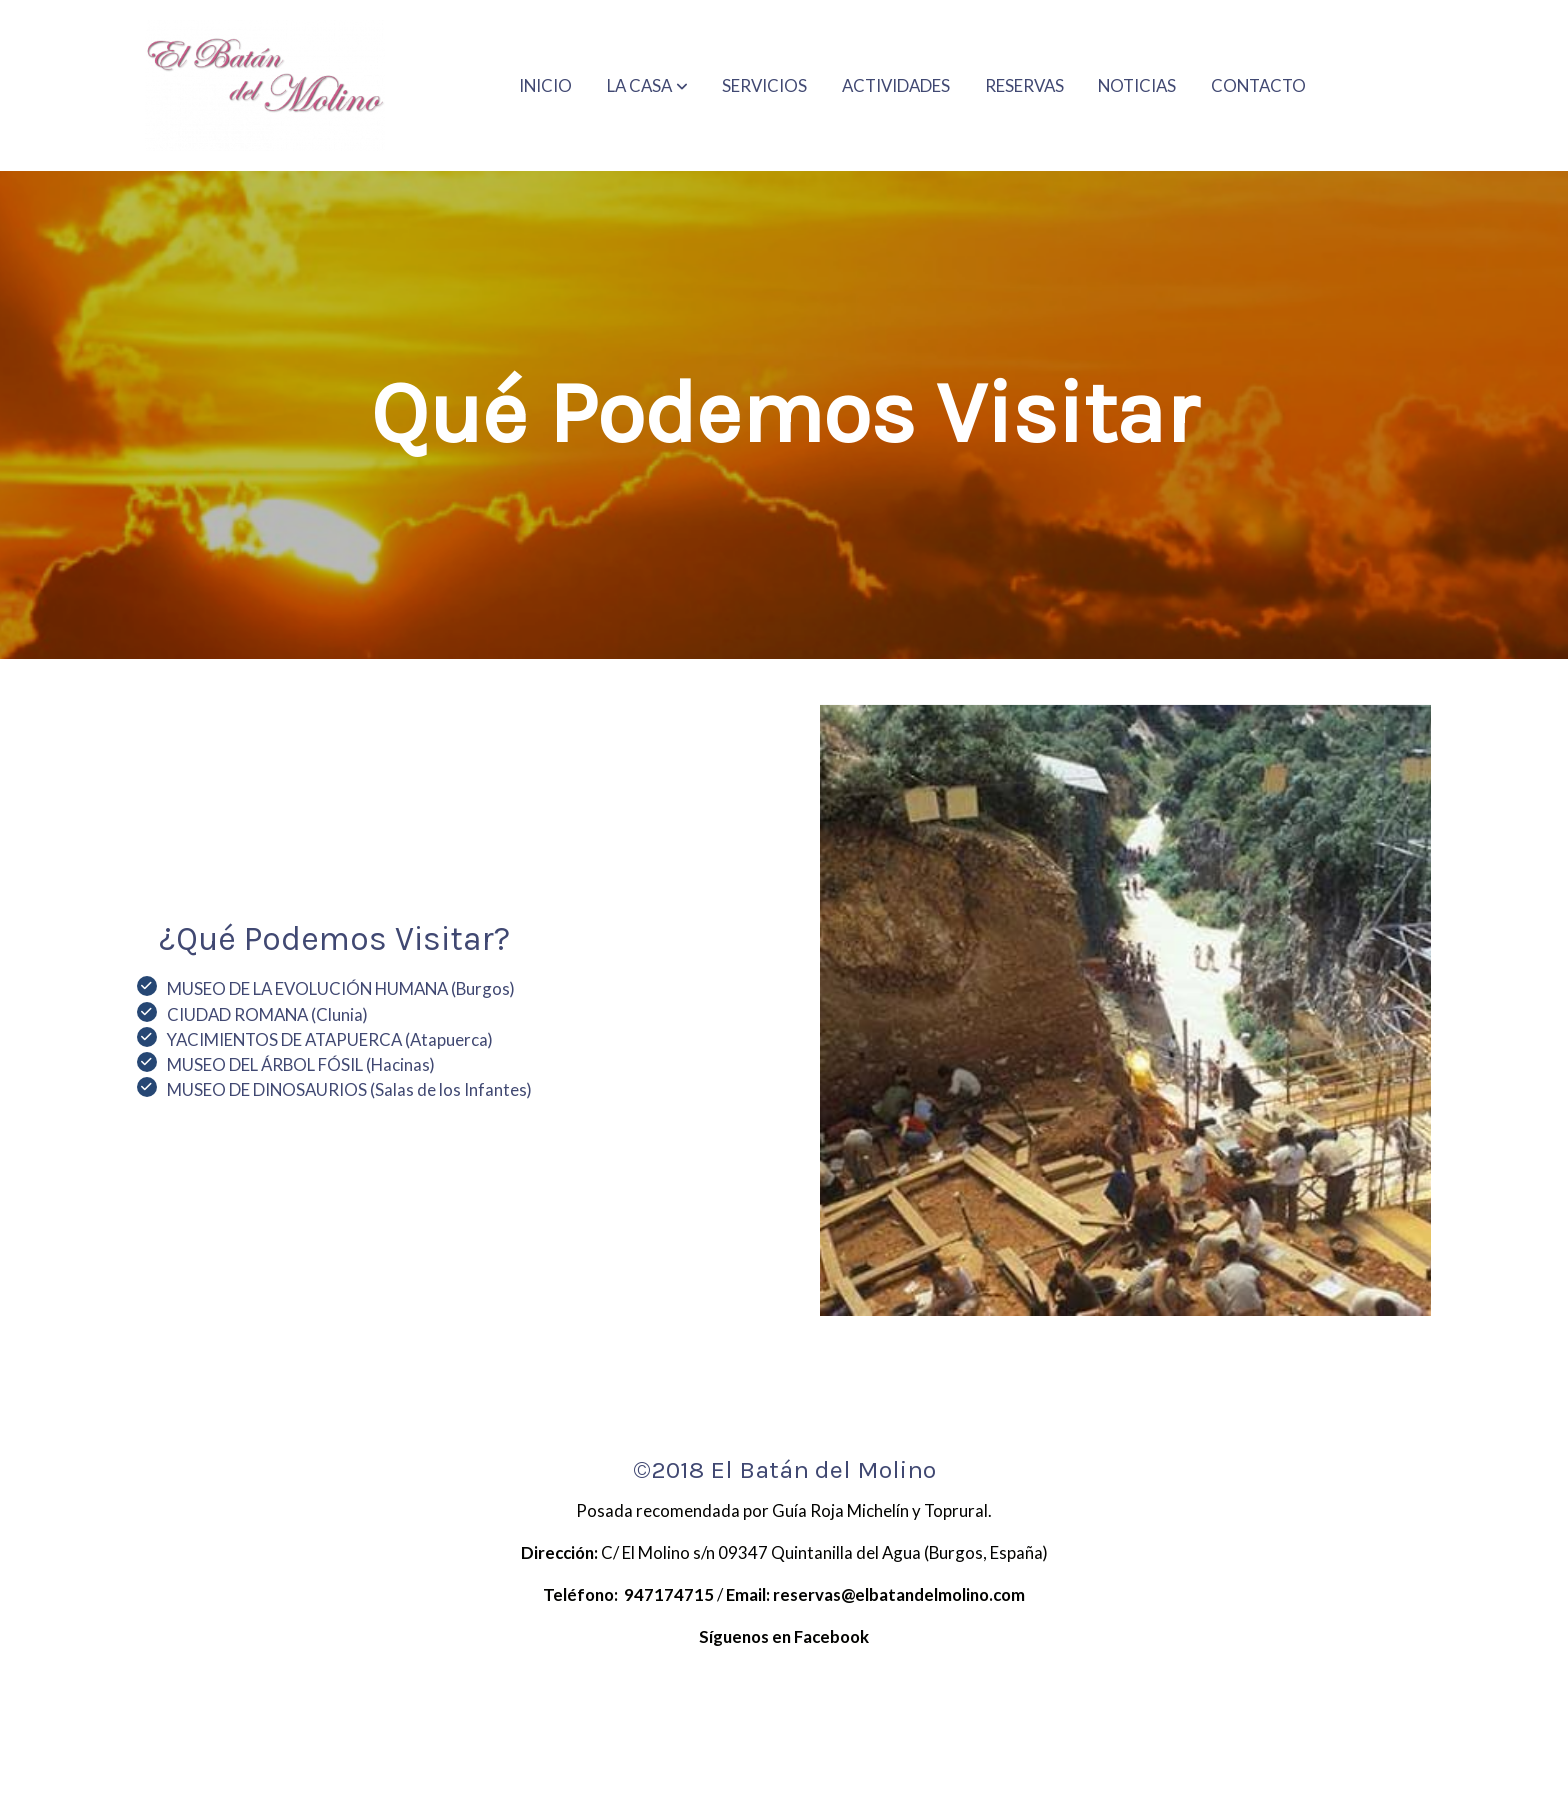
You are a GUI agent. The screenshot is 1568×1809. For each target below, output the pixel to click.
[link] (265, 85)
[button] (647, 86)
